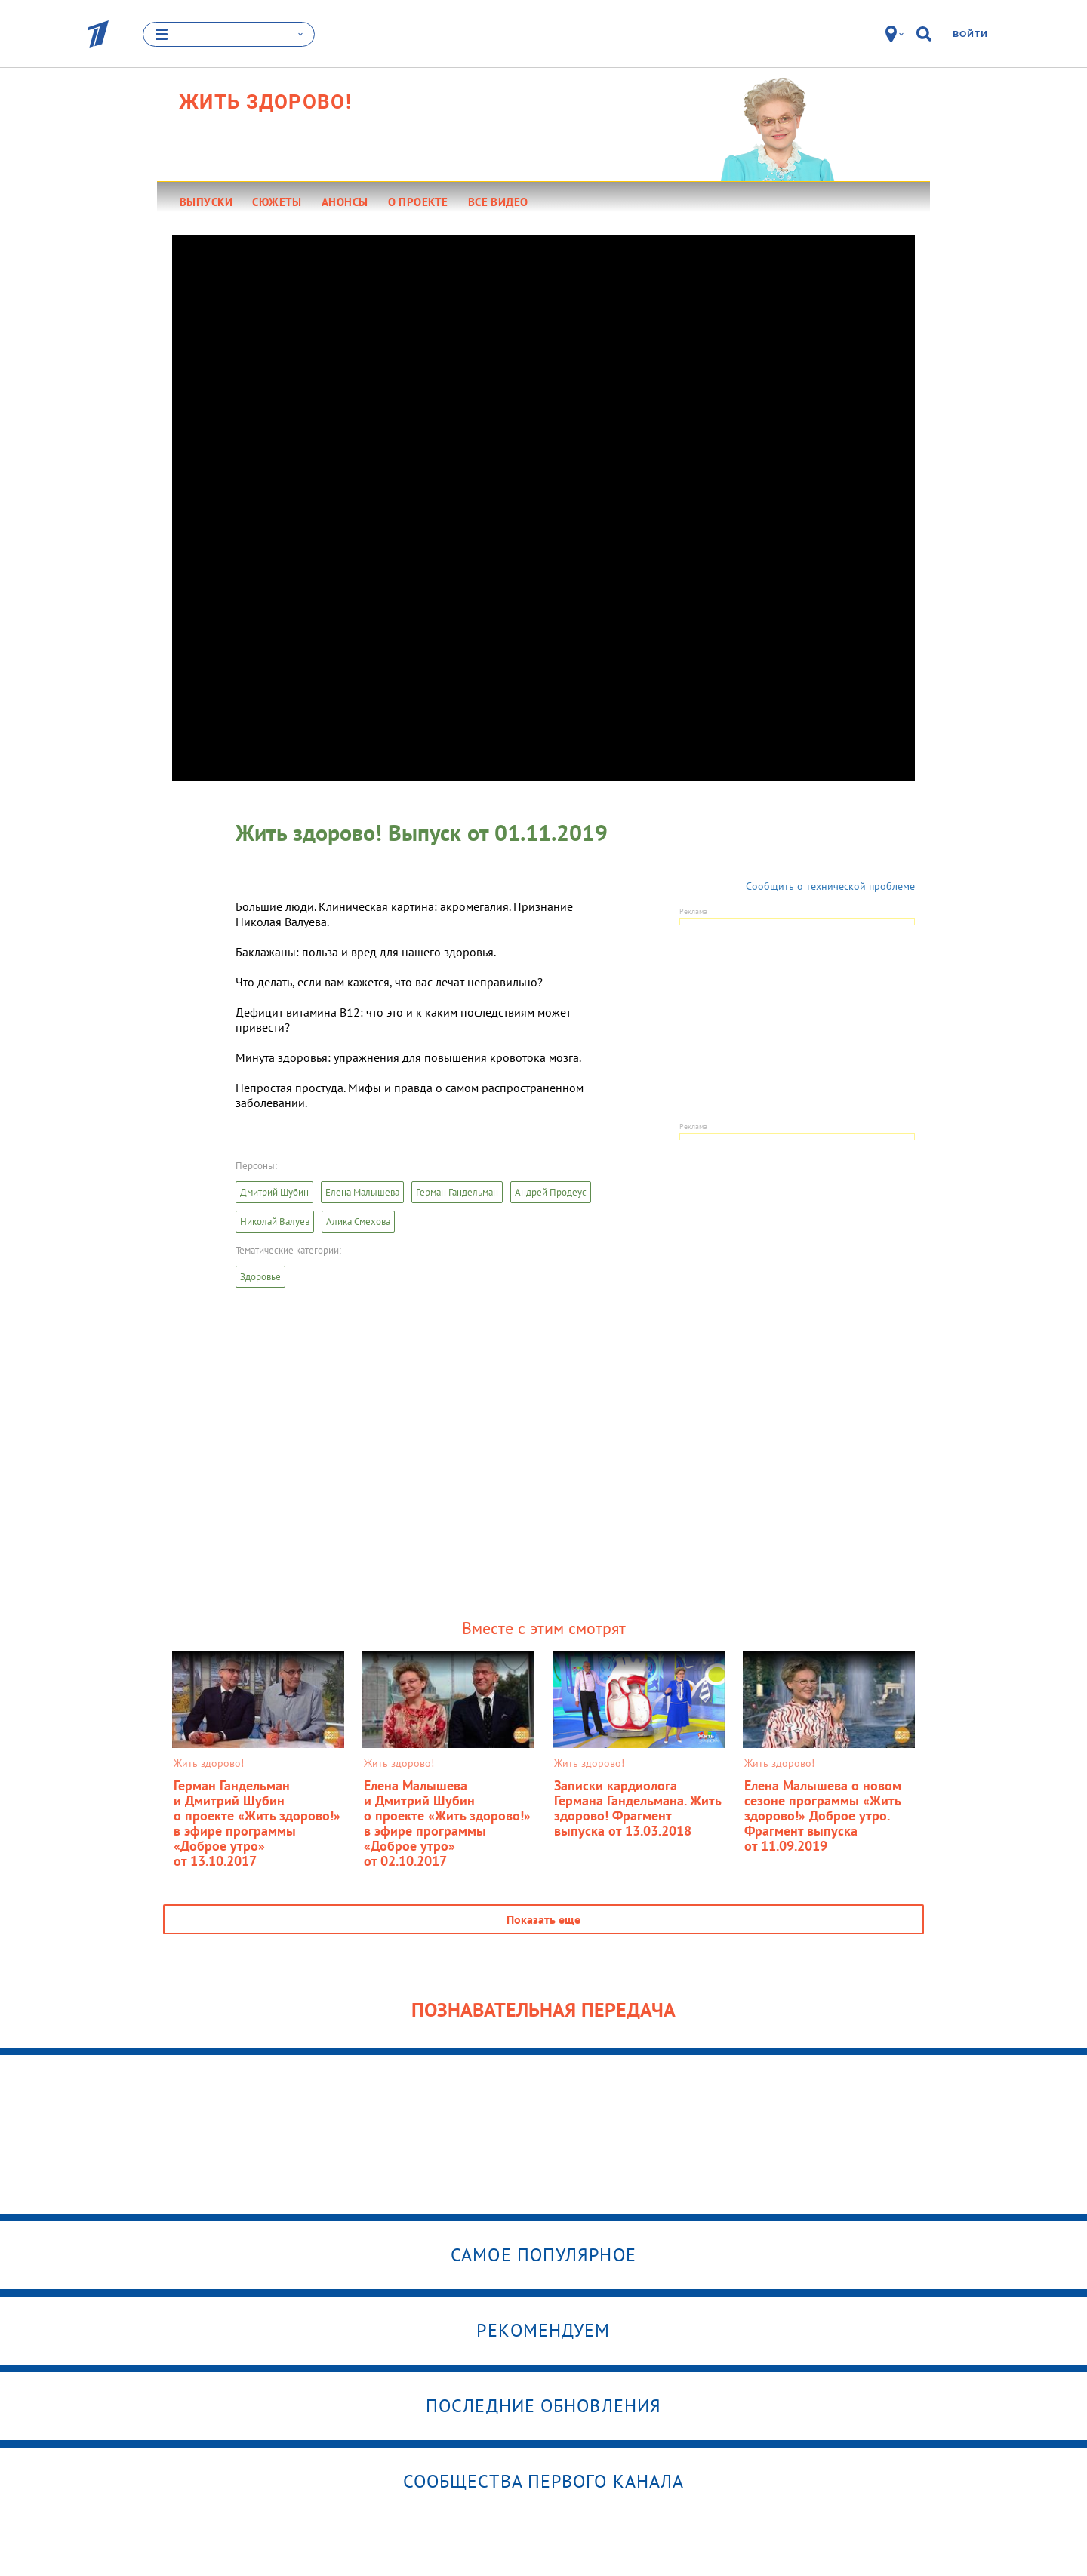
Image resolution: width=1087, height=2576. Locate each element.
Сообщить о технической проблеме (830, 886)
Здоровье (260, 1276)
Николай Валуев (274, 1221)
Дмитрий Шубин (274, 1192)
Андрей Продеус (551, 1192)
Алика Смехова (358, 1221)
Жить (265, 102)
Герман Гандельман (457, 1192)
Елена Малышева (362, 1192)
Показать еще (543, 1919)
